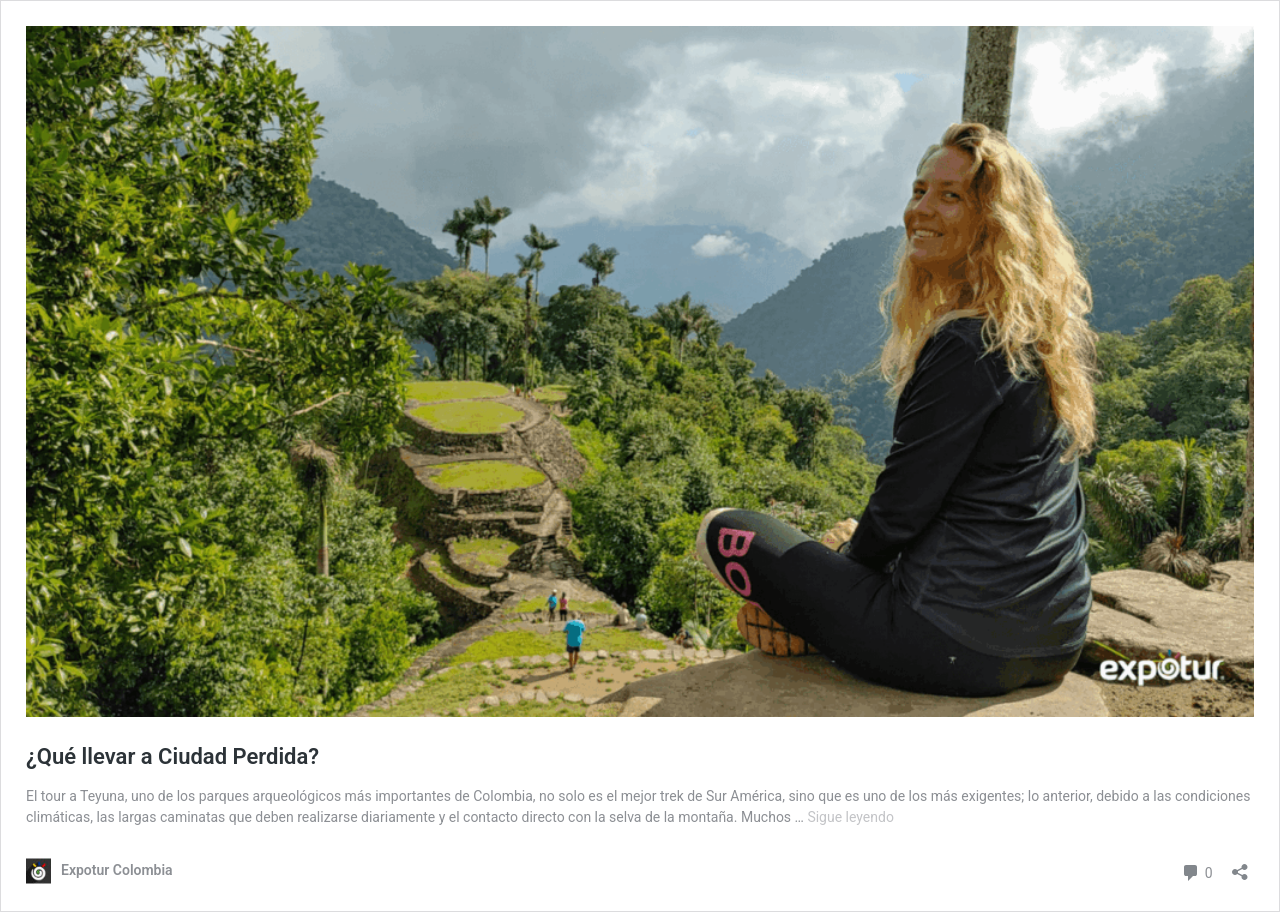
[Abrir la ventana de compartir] (1240, 865)
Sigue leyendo (850, 817)
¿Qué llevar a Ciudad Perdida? (172, 756)
